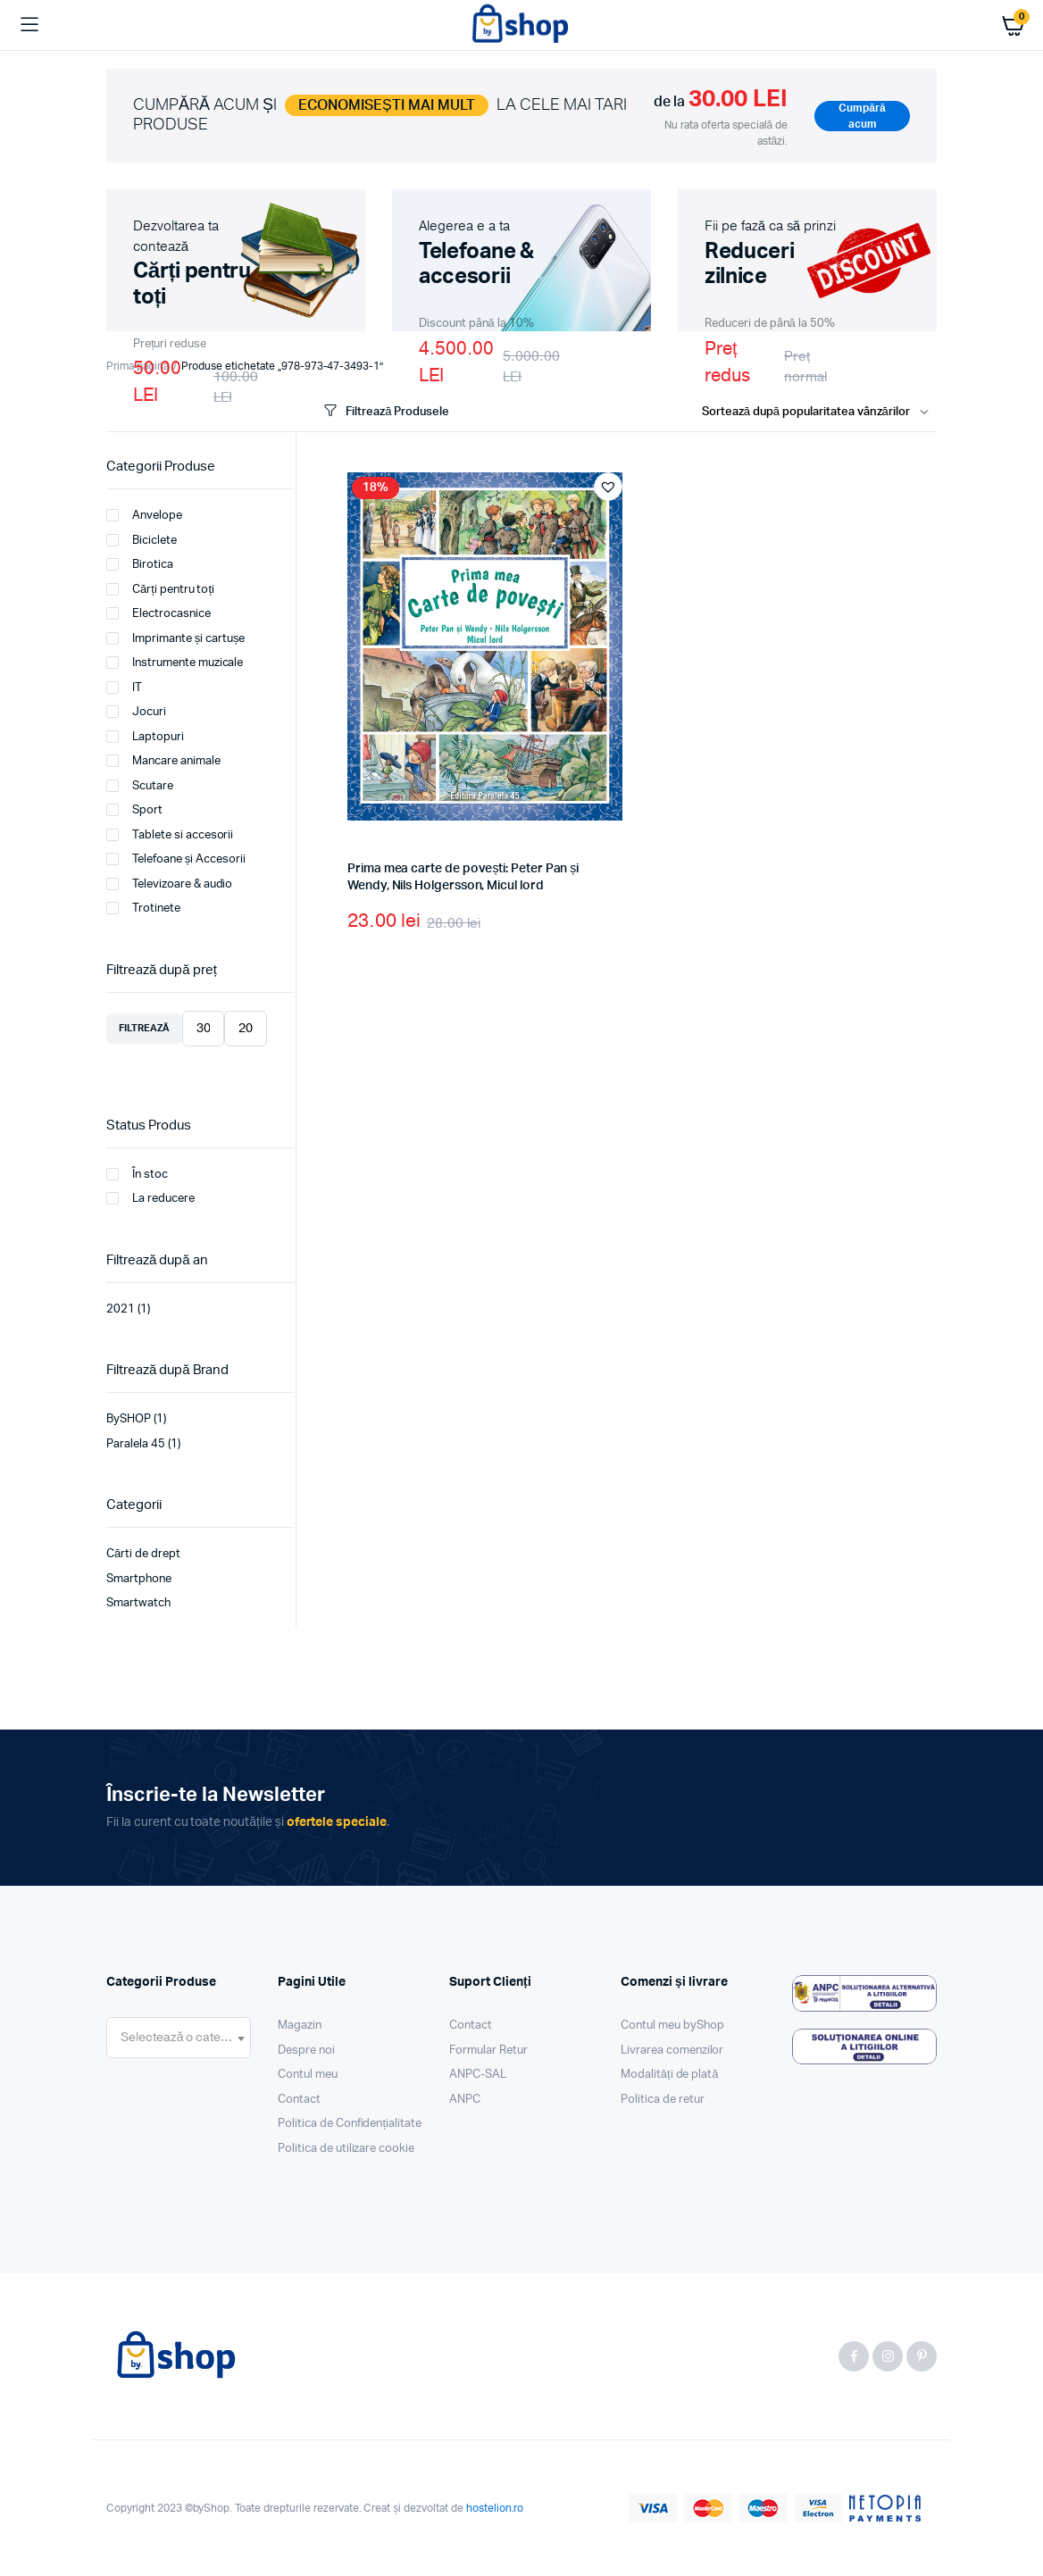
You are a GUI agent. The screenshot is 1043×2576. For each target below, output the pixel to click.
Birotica (139, 564)
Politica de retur (663, 2099)
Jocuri (136, 711)
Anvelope (144, 515)
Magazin (299, 2025)
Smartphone (138, 1579)
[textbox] (179, 2037)
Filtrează (144, 1028)
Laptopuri (145, 736)
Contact (299, 2099)
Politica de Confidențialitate (349, 2124)
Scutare (139, 785)
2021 (120, 1309)
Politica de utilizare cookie (346, 2149)
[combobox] (178, 2037)
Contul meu (308, 2074)
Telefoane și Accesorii (176, 859)
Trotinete (143, 908)
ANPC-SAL (477, 2074)
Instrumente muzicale (174, 662)
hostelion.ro (495, 2508)
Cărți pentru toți (160, 589)
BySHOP (128, 1419)
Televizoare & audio (169, 884)
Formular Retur (488, 2050)
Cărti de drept (143, 1554)
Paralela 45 (135, 1444)
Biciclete (141, 540)
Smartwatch (138, 1603)
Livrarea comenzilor (672, 2050)
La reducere (150, 1198)
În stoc (137, 1174)
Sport (134, 810)
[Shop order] (819, 412)
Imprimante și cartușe (175, 638)
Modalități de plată (670, 2074)
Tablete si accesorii (169, 835)
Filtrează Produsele (385, 411)
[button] (608, 487)
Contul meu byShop (672, 2025)
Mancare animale (163, 760)
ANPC (464, 2099)
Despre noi (306, 2050)
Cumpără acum (862, 116)
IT (124, 687)
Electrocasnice (158, 613)
